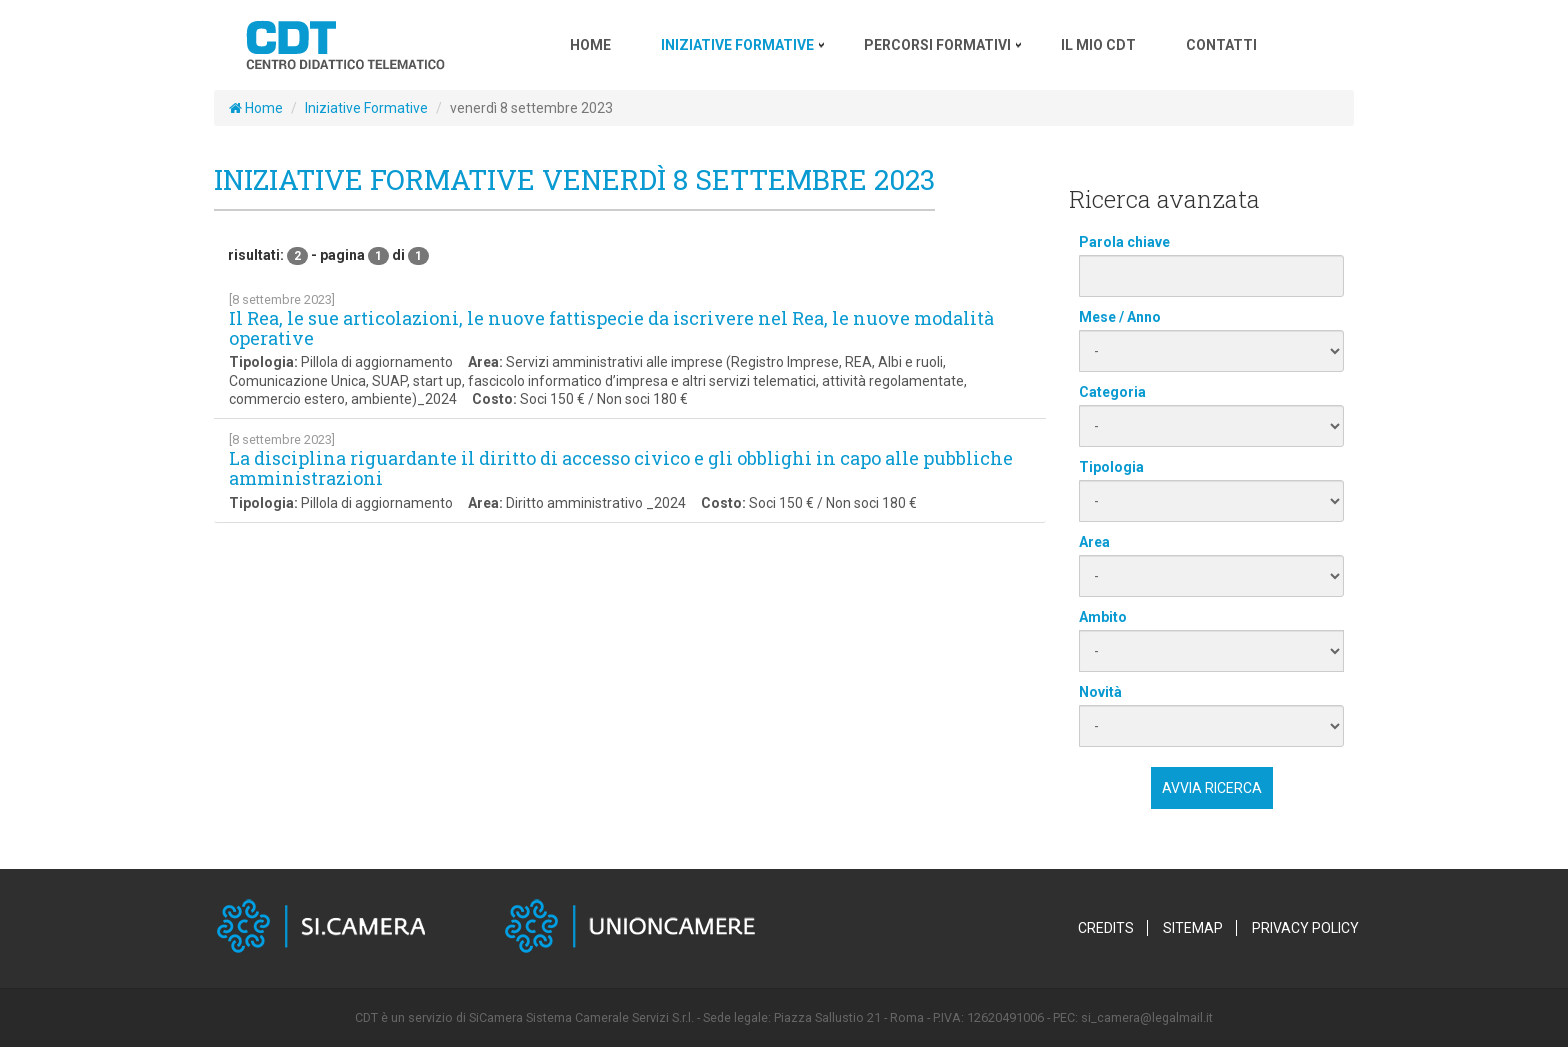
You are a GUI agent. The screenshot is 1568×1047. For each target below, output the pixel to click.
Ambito (1103, 617)
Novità (1100, 692)
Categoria (1112, 392)
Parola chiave (1124, 242)
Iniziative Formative (366, 108)
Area (1094, 542)
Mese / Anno (1120, 317)
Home (256, 108)
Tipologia (1111, 467)
